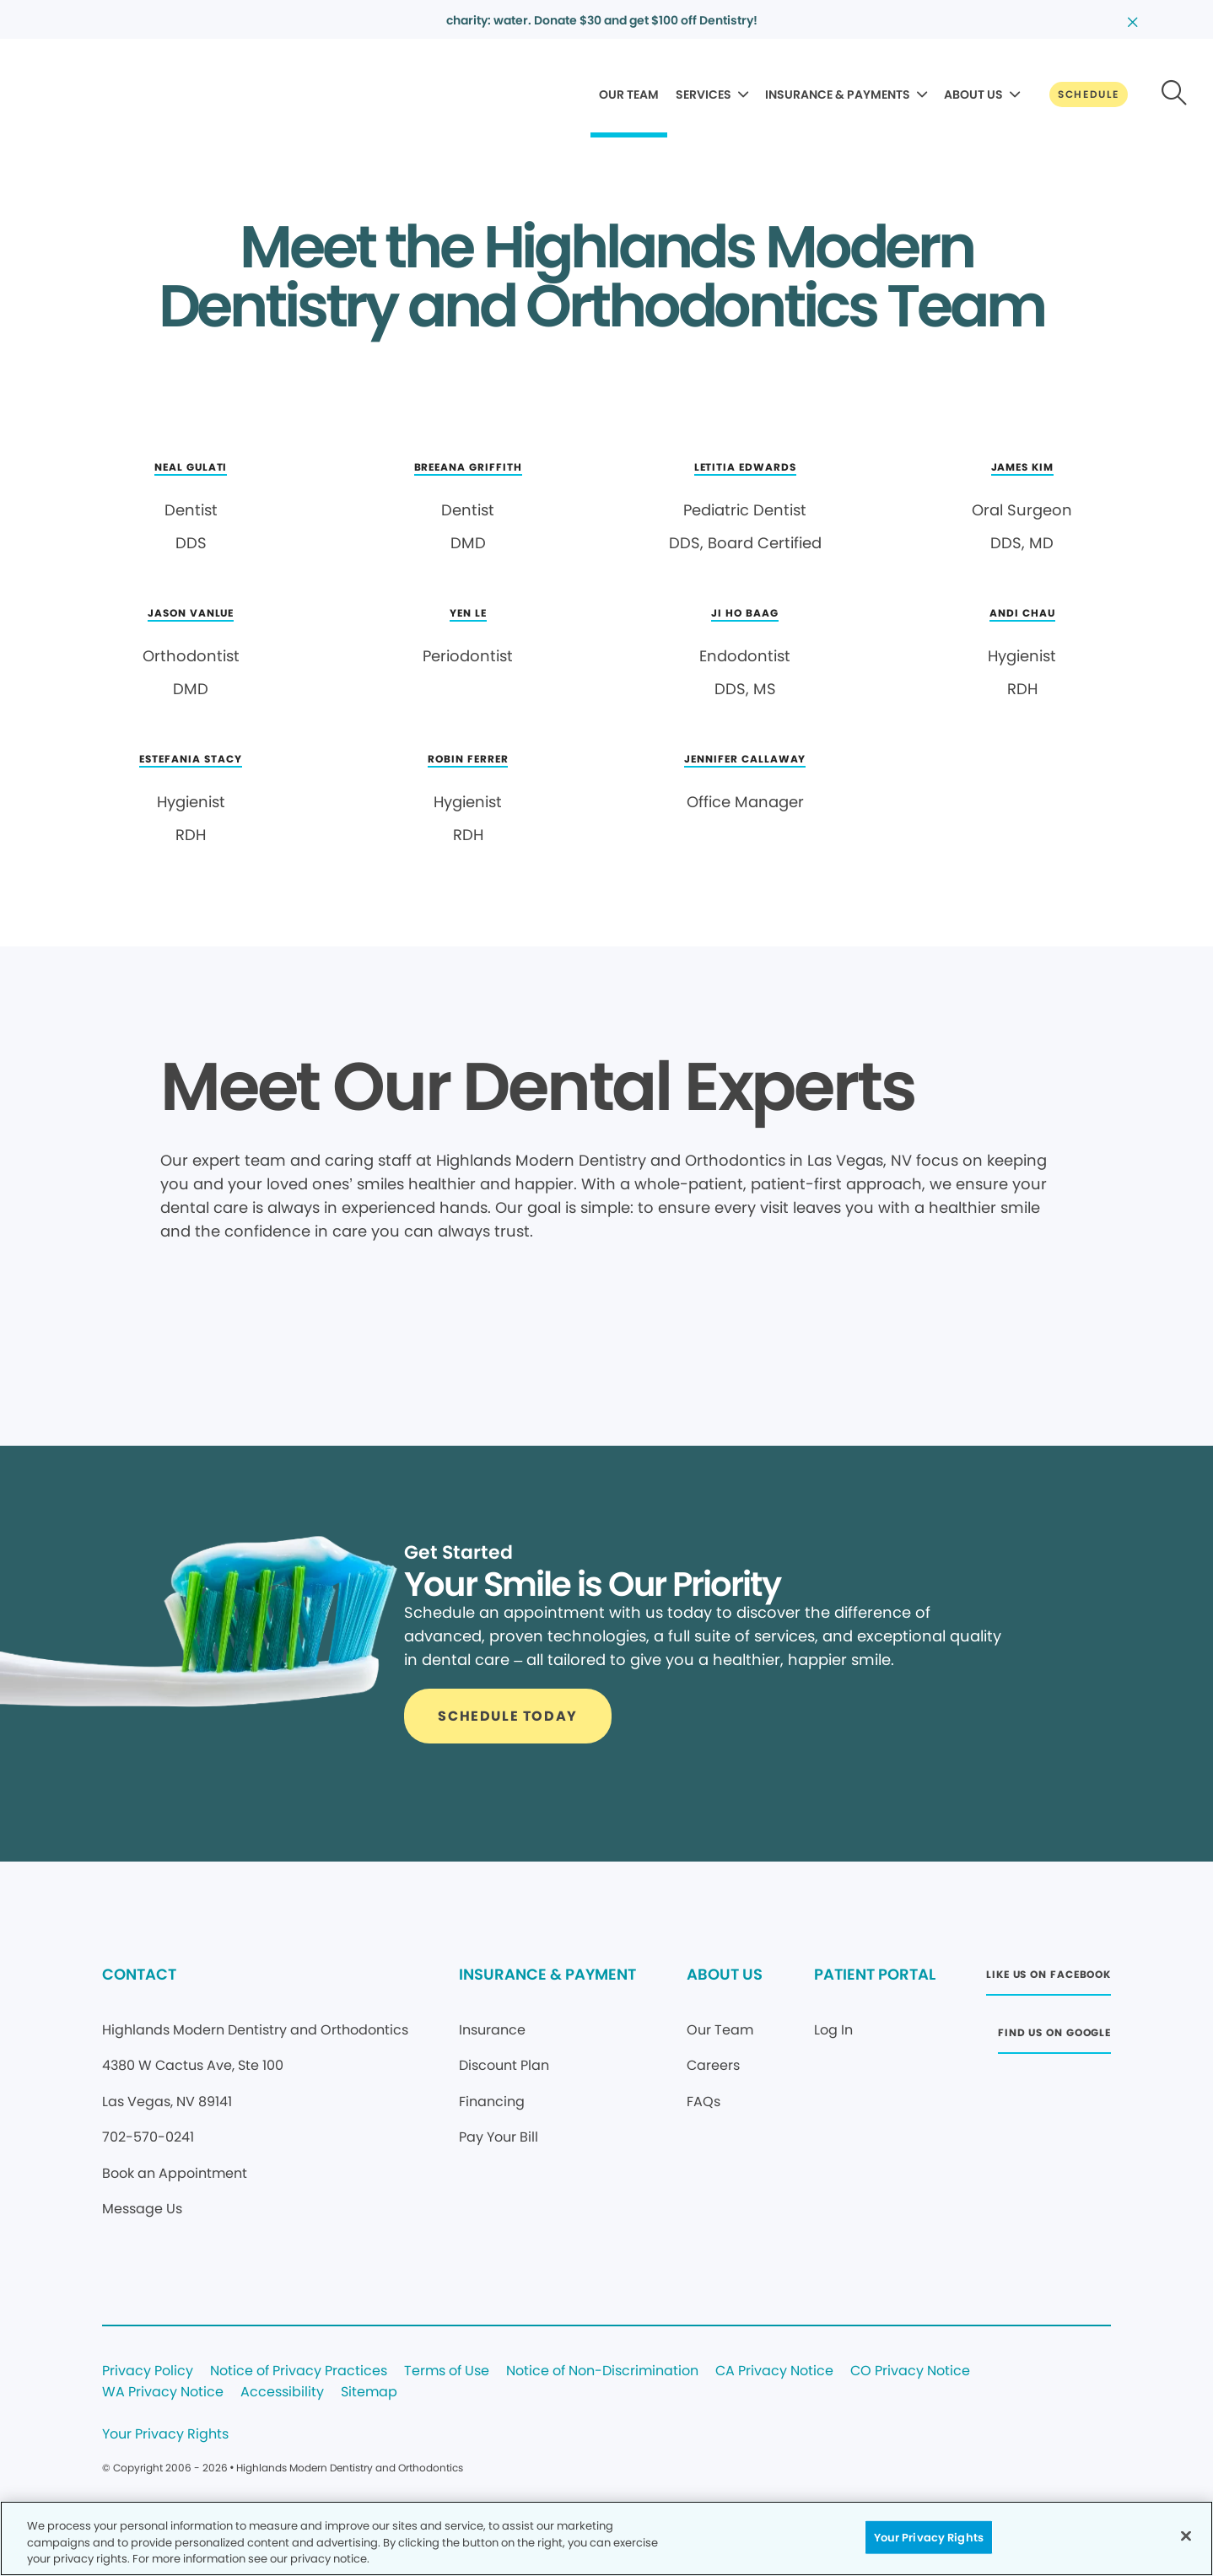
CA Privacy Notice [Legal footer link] (774, 2371)
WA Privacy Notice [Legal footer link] (163, 2392)
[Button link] (1088, 94)
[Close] (1186, 2535)
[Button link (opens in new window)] (1048, 1979)
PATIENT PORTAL (874, 1974)
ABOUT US (973, 94)
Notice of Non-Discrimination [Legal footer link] (602, 2371)
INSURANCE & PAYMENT (547, 1974)
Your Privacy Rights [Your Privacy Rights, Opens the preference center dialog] (929, 2537)
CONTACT (139, 1974)
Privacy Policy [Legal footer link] (147, 2371)
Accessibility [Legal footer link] (282, 2392)
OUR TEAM (629, 94)
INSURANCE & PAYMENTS (837, 94)
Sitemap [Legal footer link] (369, 2392)
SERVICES (703, 94)
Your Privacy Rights (165, 2435)
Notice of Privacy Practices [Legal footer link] (298, 2371)
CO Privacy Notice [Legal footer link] (910, 2371)
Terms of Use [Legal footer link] (446, 2371)
